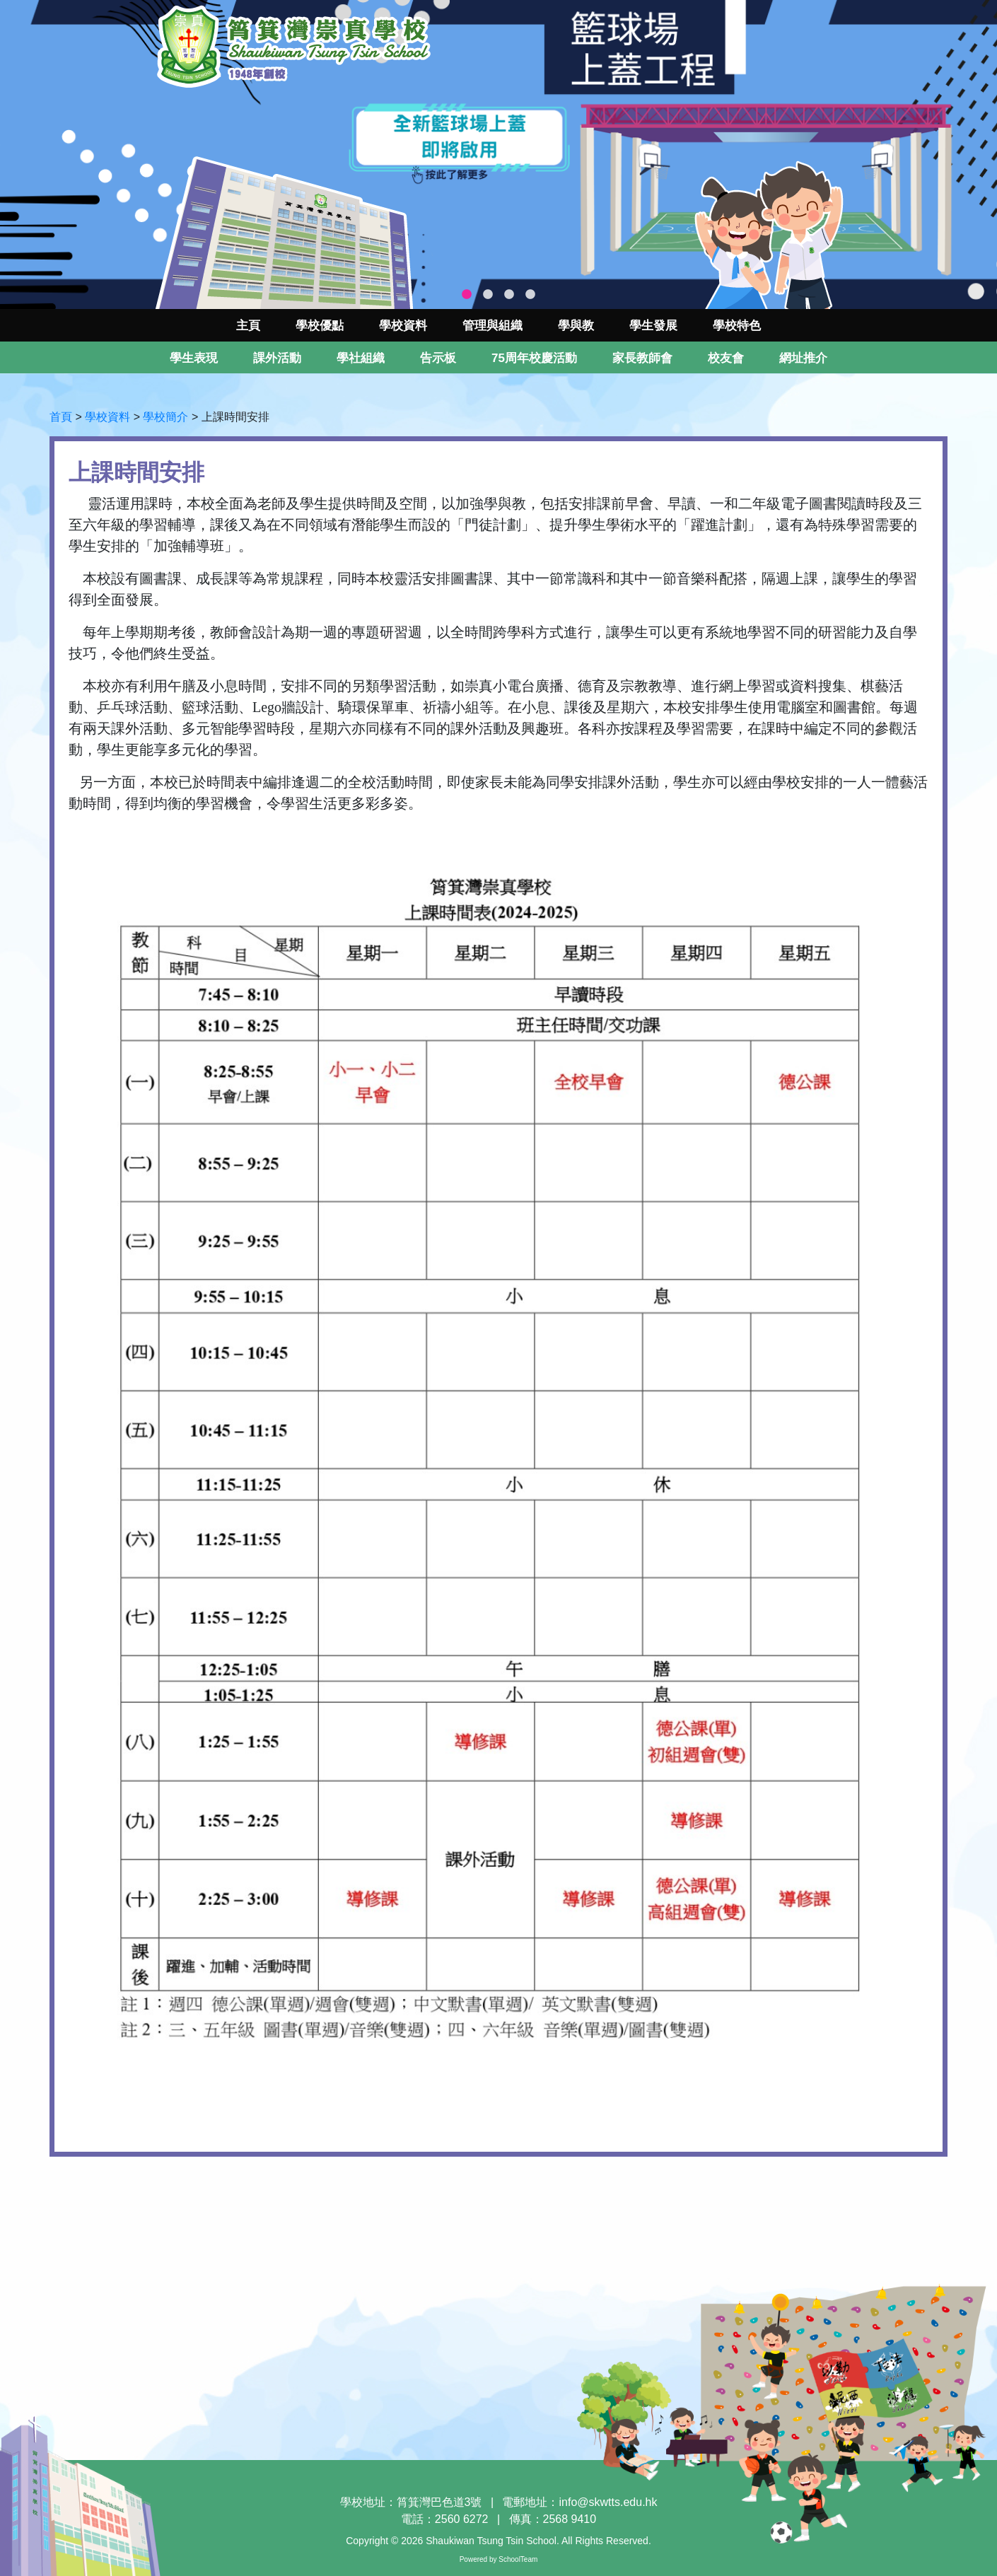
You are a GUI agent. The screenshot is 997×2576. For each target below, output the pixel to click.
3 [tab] (509, 295)
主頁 (248, 325)
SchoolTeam (517, 2559)
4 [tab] (530, 295)
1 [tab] (467, 295)
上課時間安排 (235, 417)
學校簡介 (165, 417)
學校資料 (107, 417)
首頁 (60, 417)
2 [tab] (488, 295)
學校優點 (320, 325)
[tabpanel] (498, 154)
